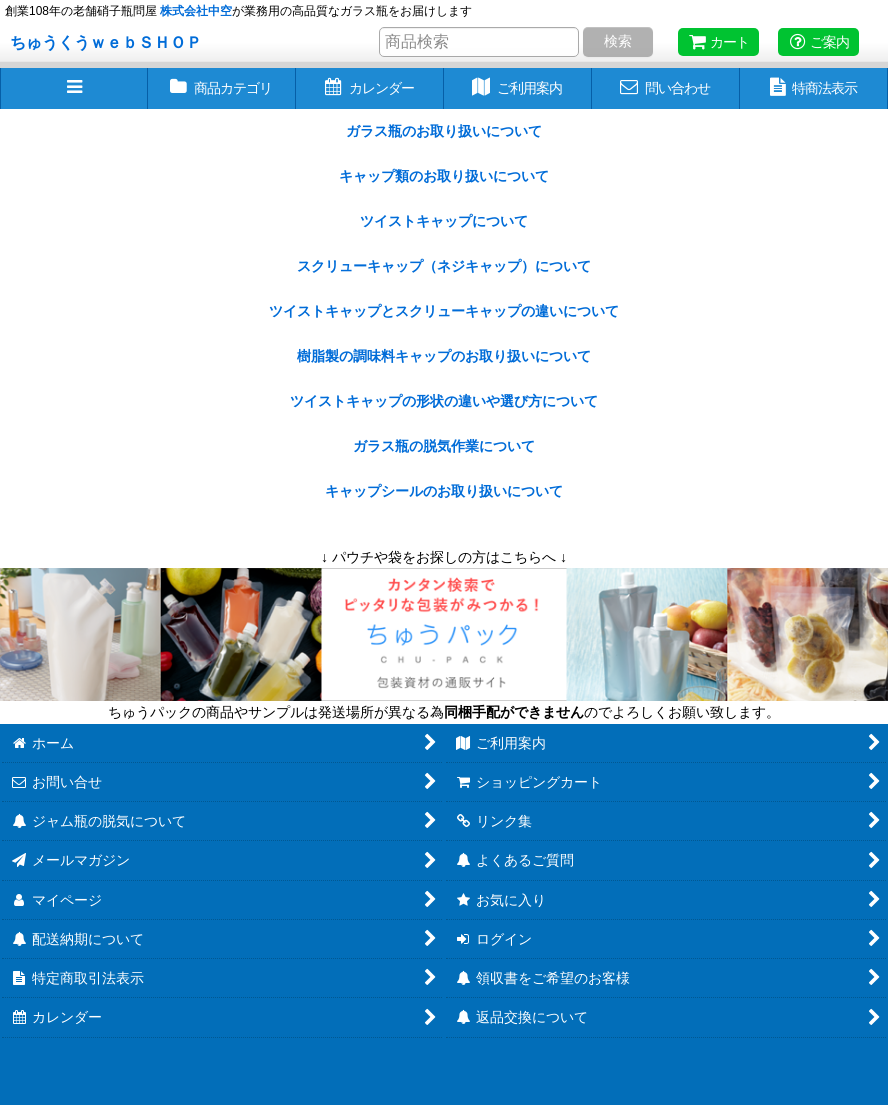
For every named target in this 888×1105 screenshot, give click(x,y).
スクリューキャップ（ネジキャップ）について (444, 266)
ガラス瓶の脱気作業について (444, 446)
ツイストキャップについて (444, 221)
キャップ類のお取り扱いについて (444, 176)
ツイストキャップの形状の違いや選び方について (444, 401)
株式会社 (196, 11)
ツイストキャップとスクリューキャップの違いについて (444, 311)
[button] (74, 88)
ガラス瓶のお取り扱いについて (444, 131)
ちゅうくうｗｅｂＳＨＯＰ (106, 42)
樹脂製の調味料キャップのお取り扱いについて (444, 356)
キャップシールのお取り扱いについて (444, 491)
